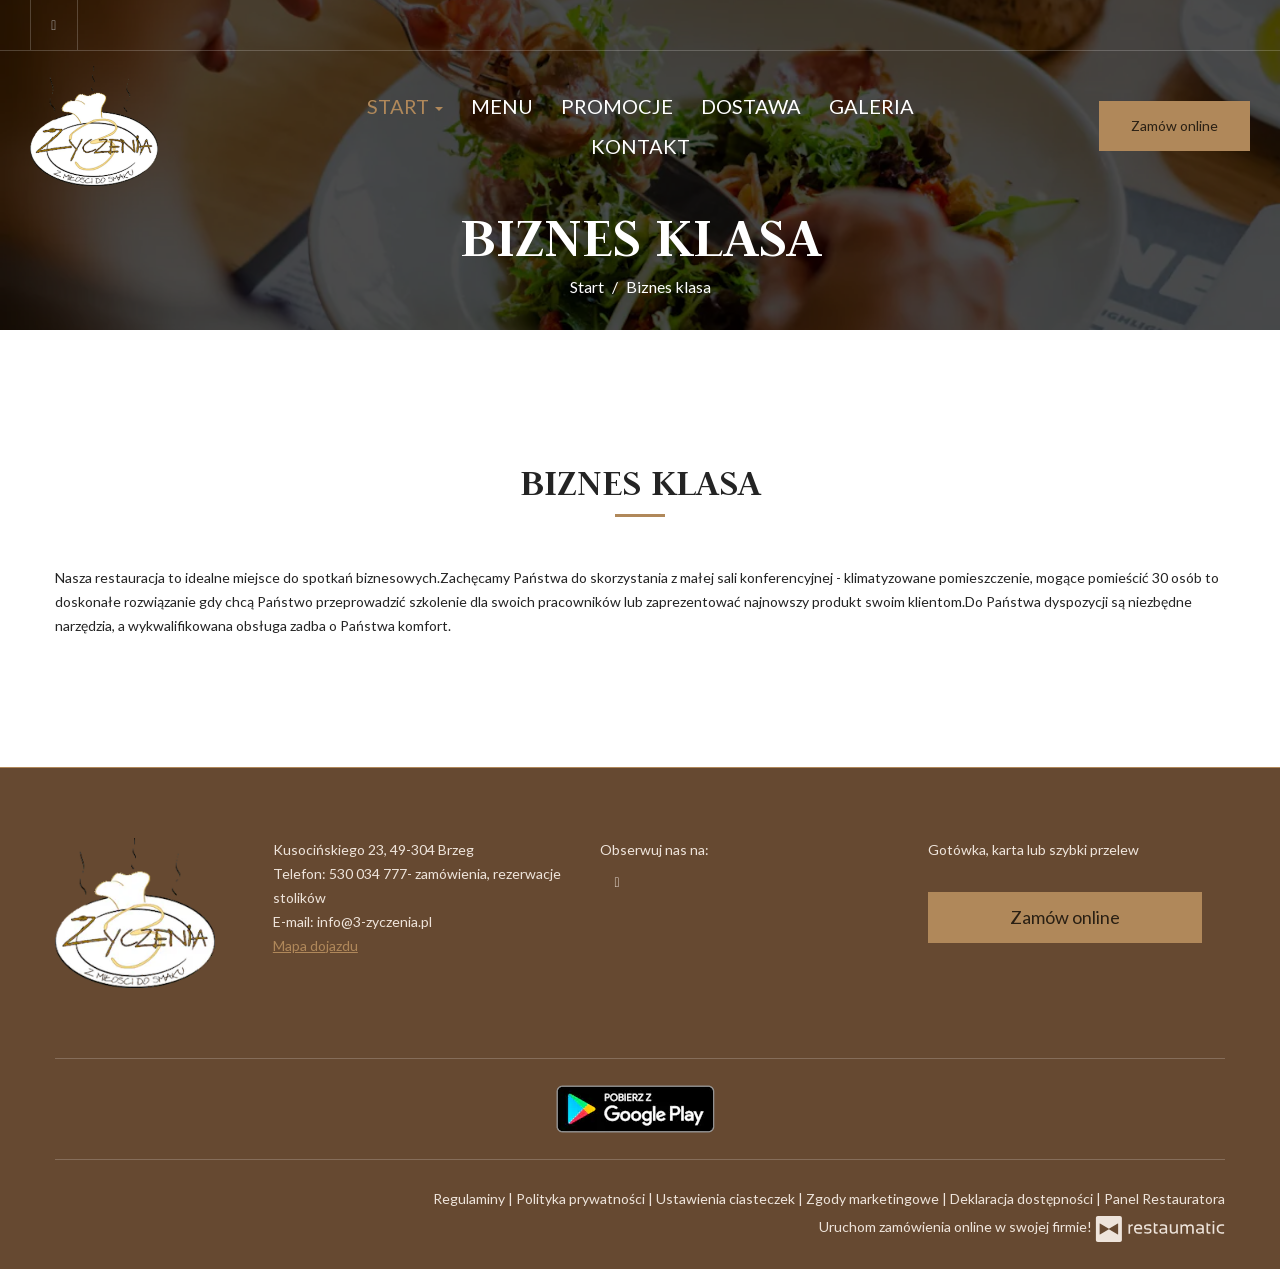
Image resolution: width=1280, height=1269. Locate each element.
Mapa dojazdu (315, 945)
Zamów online (1174, 125)
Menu (502, 106)
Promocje (617, 106)
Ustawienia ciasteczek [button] (727, 1198)
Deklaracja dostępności (1023, 1198)
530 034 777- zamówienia (408, 873)
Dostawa (751, 106)
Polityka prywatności (582, 1198)
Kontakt (640, 146)
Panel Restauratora (1164, 1198)
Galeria (871, 106)
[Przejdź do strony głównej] (154, 126)
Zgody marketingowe (874, 1198)
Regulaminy (470, 1198)
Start (405, 106)
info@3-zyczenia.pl (374, 921)
